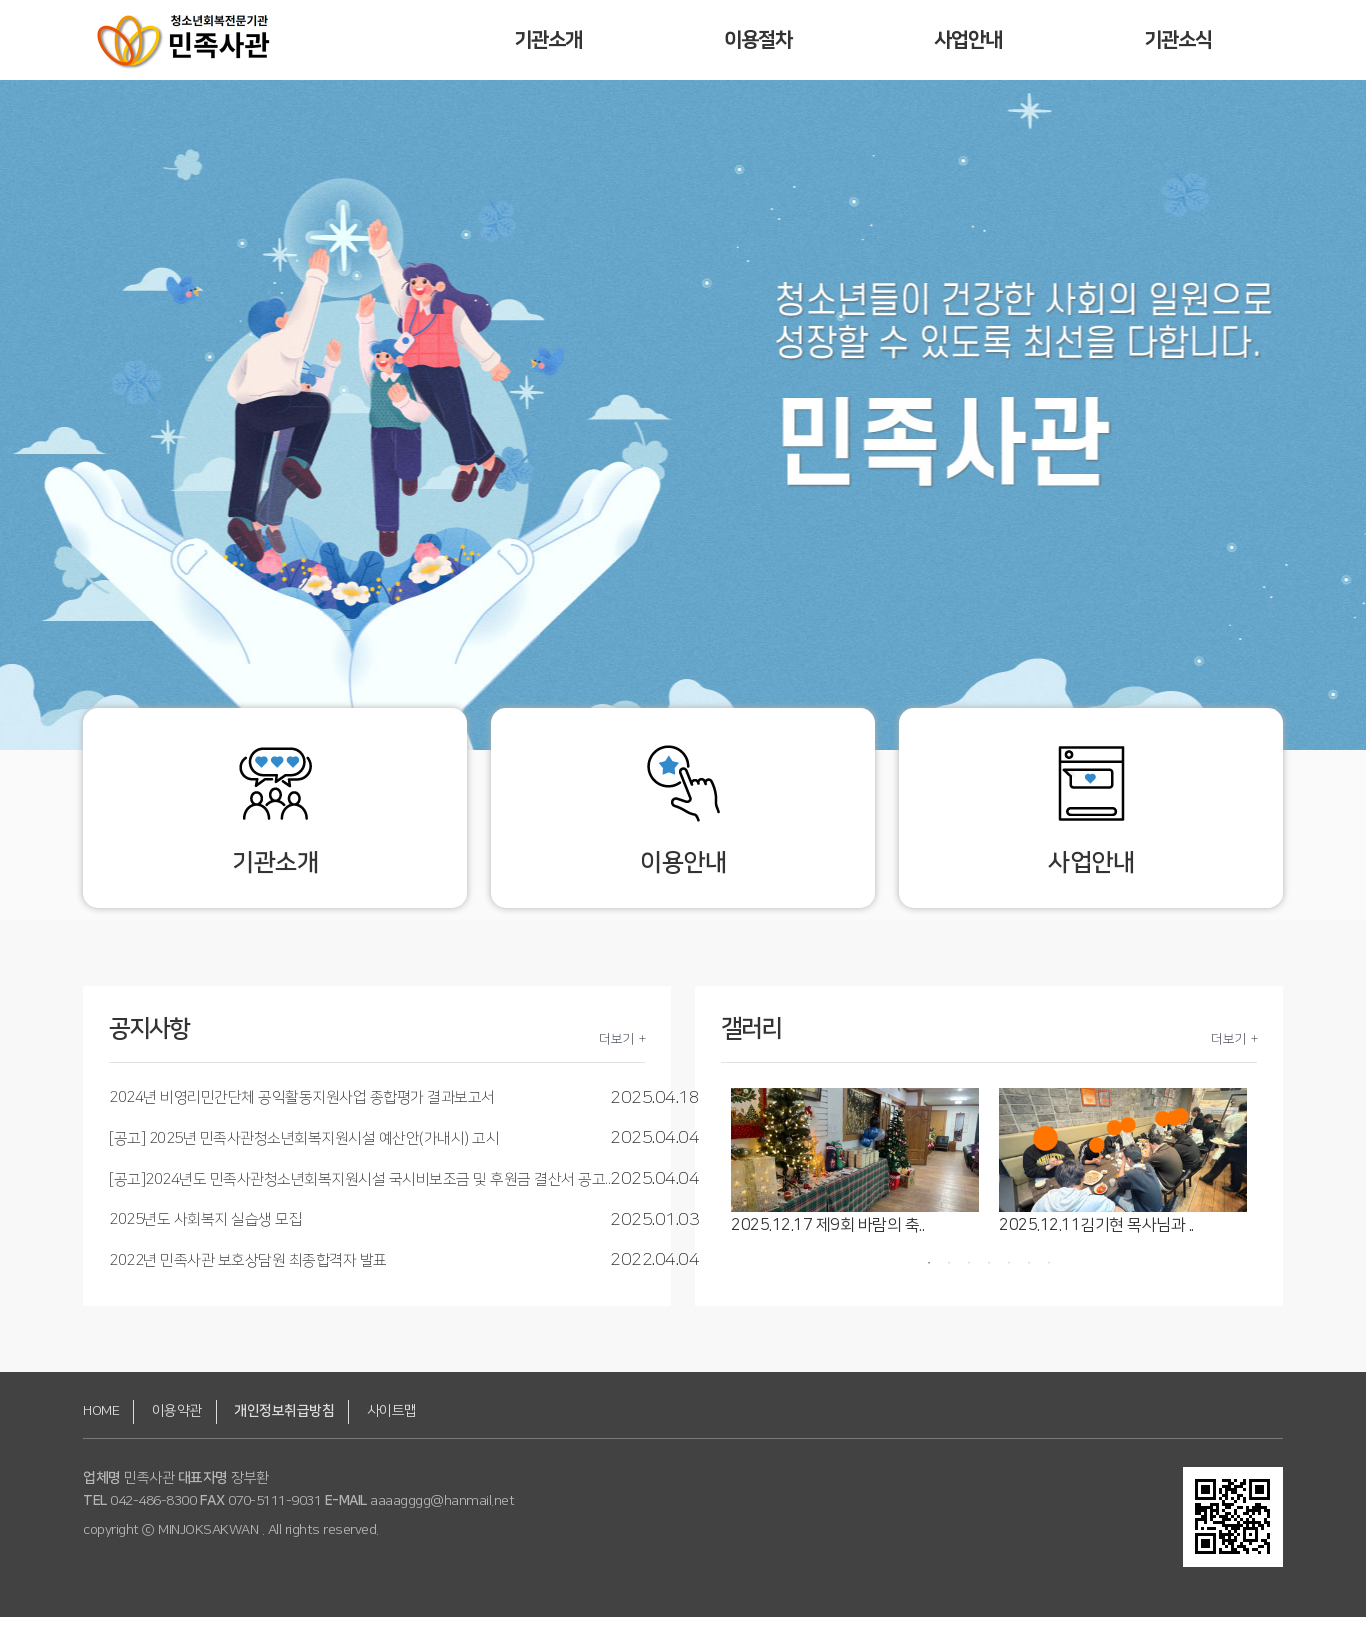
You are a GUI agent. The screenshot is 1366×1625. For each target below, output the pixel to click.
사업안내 (968, 40)
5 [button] (1009, 1271)
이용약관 (177, 1418)
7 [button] (1049, 1271)
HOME (101, 1418)
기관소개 (548, 40)
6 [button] (1029, 1271)
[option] (855, 1170)
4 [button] (989, 1271)
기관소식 (1178, 40)
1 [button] (929, 1271)
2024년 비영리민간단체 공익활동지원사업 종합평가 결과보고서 (302, 1105)
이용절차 (758, 40)
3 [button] (969, 1271)
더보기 (616, 1046)
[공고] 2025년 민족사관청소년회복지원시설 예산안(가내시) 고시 (304, 1146)
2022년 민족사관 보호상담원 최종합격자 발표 (248, 1267)
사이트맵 (392, 1418)
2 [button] (949, 1271)
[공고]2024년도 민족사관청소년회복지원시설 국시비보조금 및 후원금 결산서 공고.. (359, 1186)
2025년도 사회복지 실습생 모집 (205, 1227)
